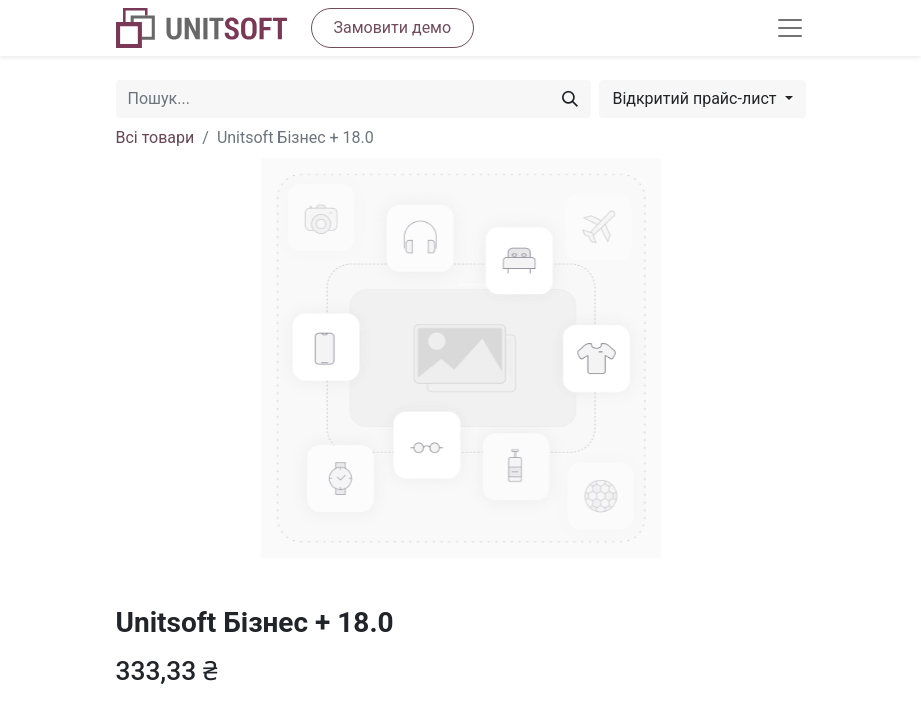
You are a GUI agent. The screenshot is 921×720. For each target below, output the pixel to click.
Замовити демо (393, 27)
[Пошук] (570, 99)
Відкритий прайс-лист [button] (696, 98)
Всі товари (155, 137)
